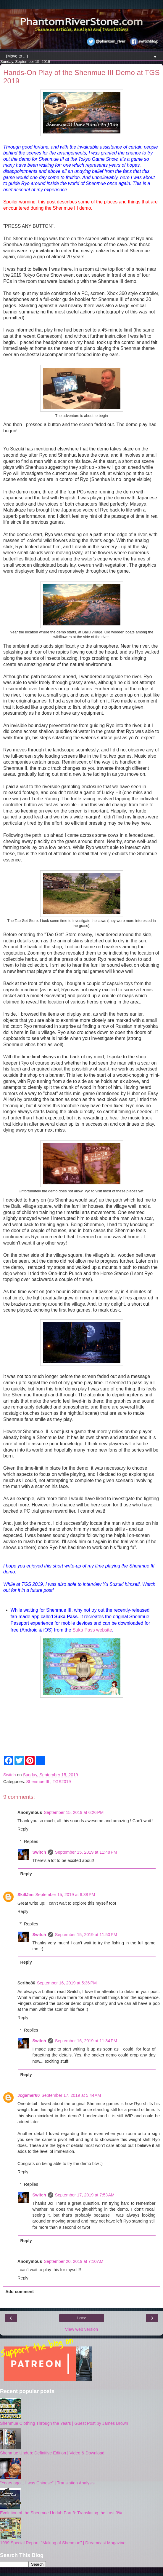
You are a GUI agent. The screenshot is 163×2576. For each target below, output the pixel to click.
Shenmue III (38, 1781)
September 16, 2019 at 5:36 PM (67, 1983)
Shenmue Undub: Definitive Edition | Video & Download (52, 2453)
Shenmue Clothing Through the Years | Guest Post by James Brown (64, 2423)
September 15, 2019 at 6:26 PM (74, 1812)
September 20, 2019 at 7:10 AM (73, 2261)
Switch (39, 1852)
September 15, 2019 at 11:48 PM (86, 1852)
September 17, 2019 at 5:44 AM (71, 2095)
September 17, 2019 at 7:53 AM (84, 2195)
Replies (31, 1841)
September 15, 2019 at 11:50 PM (86, 1934)
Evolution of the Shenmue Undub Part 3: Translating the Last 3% (61, 2512)
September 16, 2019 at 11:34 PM (86, 2040)
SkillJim (25, 1894)
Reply (22, 1829)
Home (81, 2318)
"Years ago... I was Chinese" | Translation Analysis (47, 2483)
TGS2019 (62, 1781)
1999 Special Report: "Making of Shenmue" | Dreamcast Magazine (62, 2542)
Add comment (19, 2291)
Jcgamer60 (28, 2095)
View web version (81, 2329)
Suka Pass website (92, 1629)
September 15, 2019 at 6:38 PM (65, 1894)
